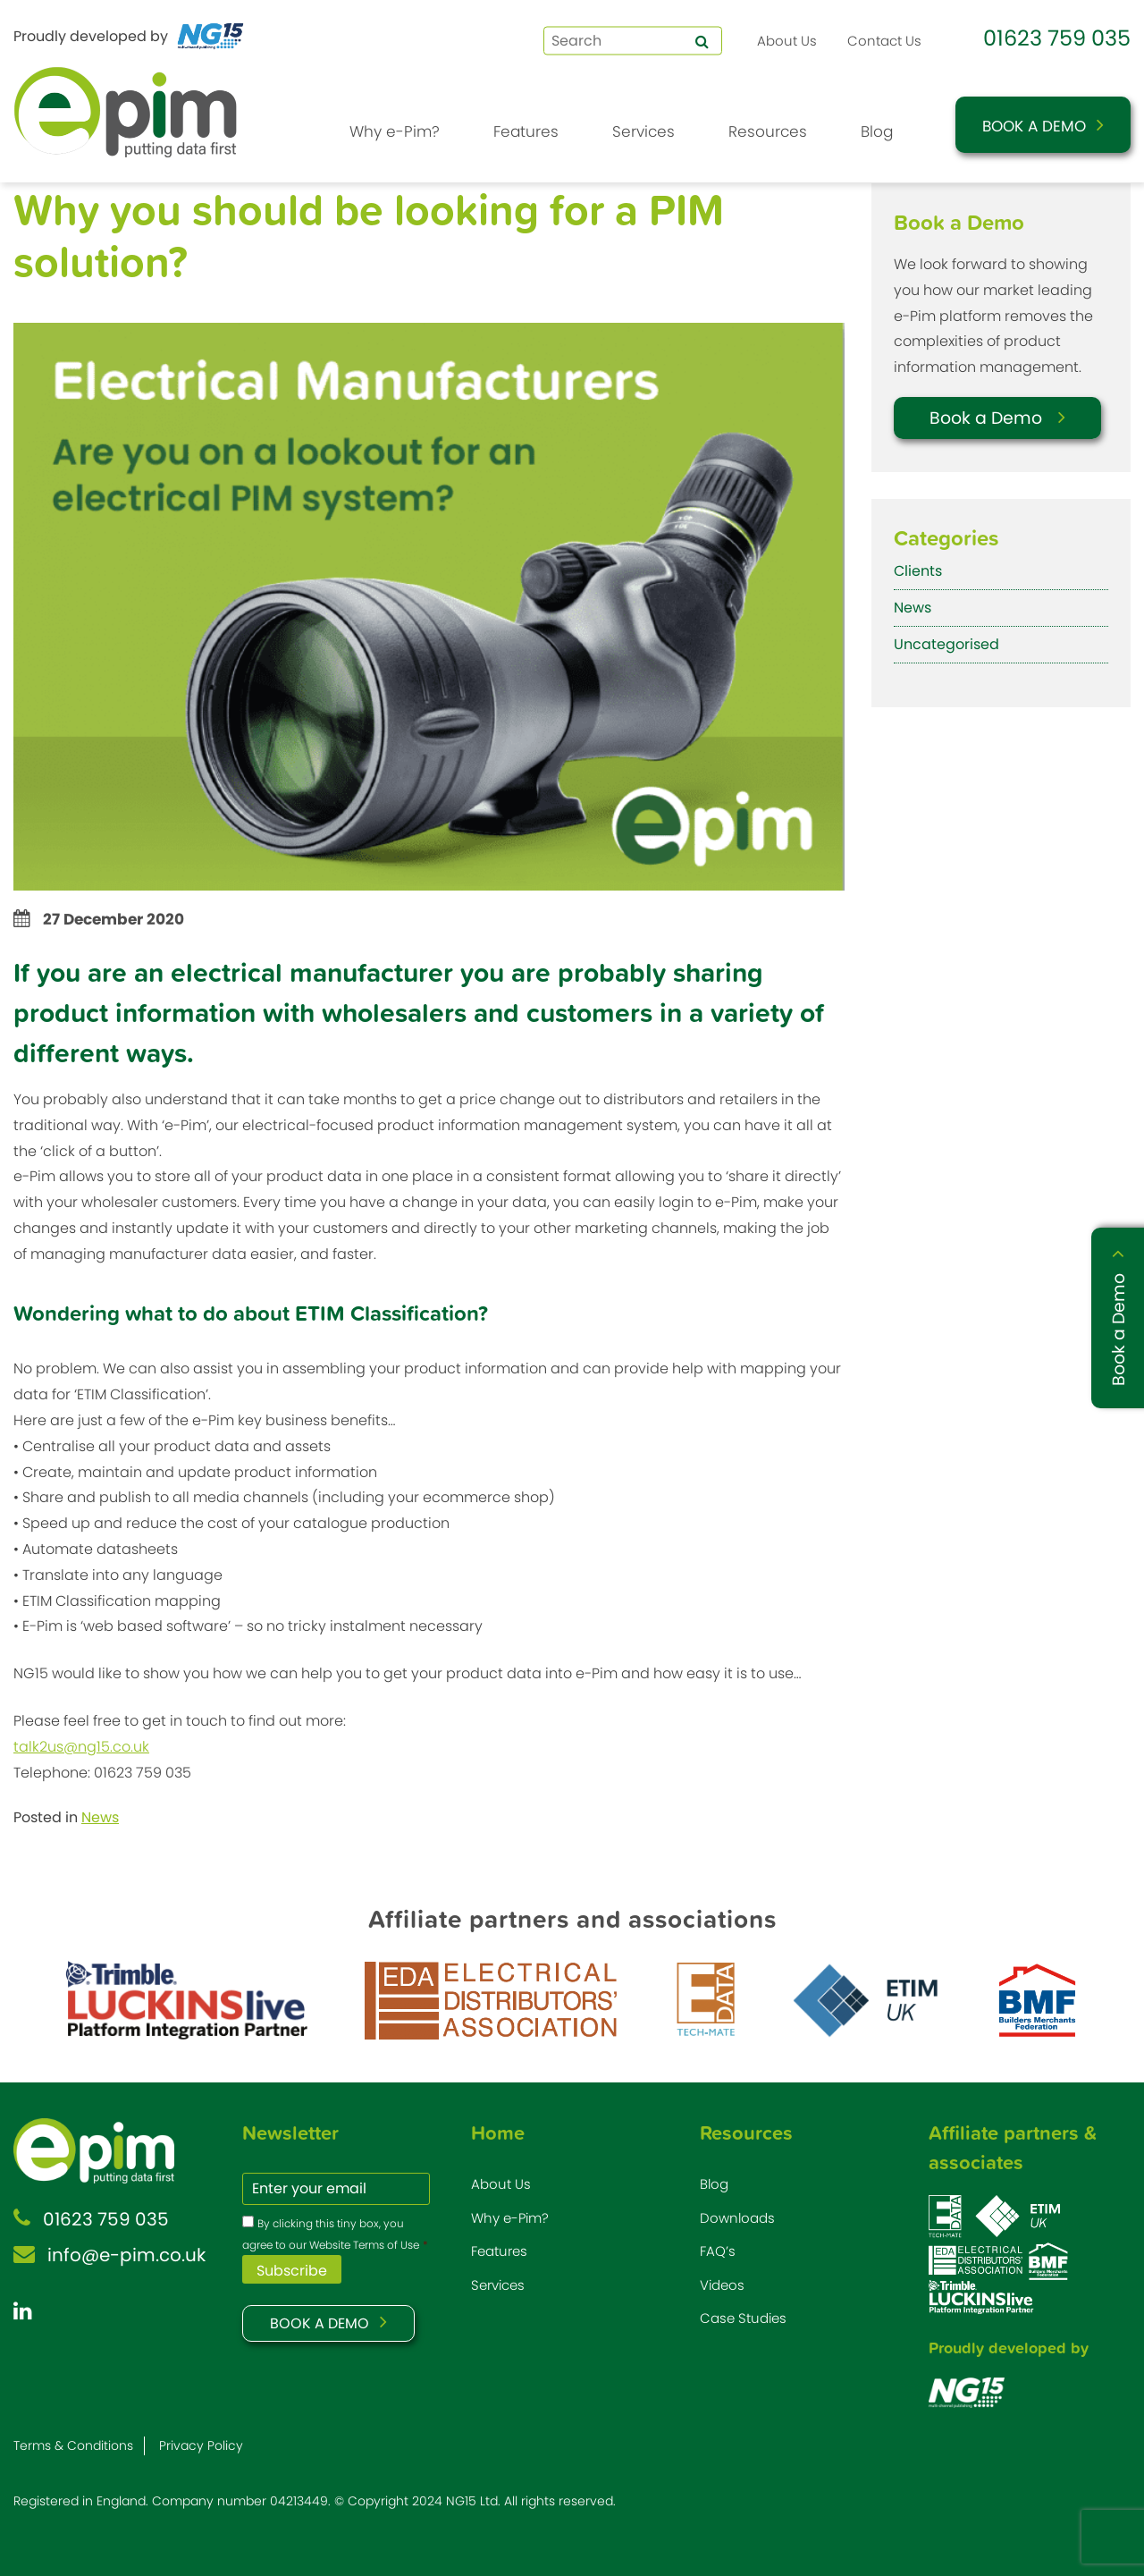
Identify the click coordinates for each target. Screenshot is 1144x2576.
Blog (877, 131)
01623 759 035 (1057, 38)
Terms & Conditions (73, 2445)
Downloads (737, 2218)
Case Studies (743, 2318)
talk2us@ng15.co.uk (81, 1746)
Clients (918, 571)
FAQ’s (718, 2251)
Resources (767, 131)
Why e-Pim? (394, 131)
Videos (722, 2285)
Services (643, 131)
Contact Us (884, 40)
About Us (787, 40)
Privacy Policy (201, 2445)
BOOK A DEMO (319, 2323)
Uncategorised (946, 644)
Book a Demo (1034, 126)
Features (526, 131)
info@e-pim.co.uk (126, 2255)
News (100, 1817)
